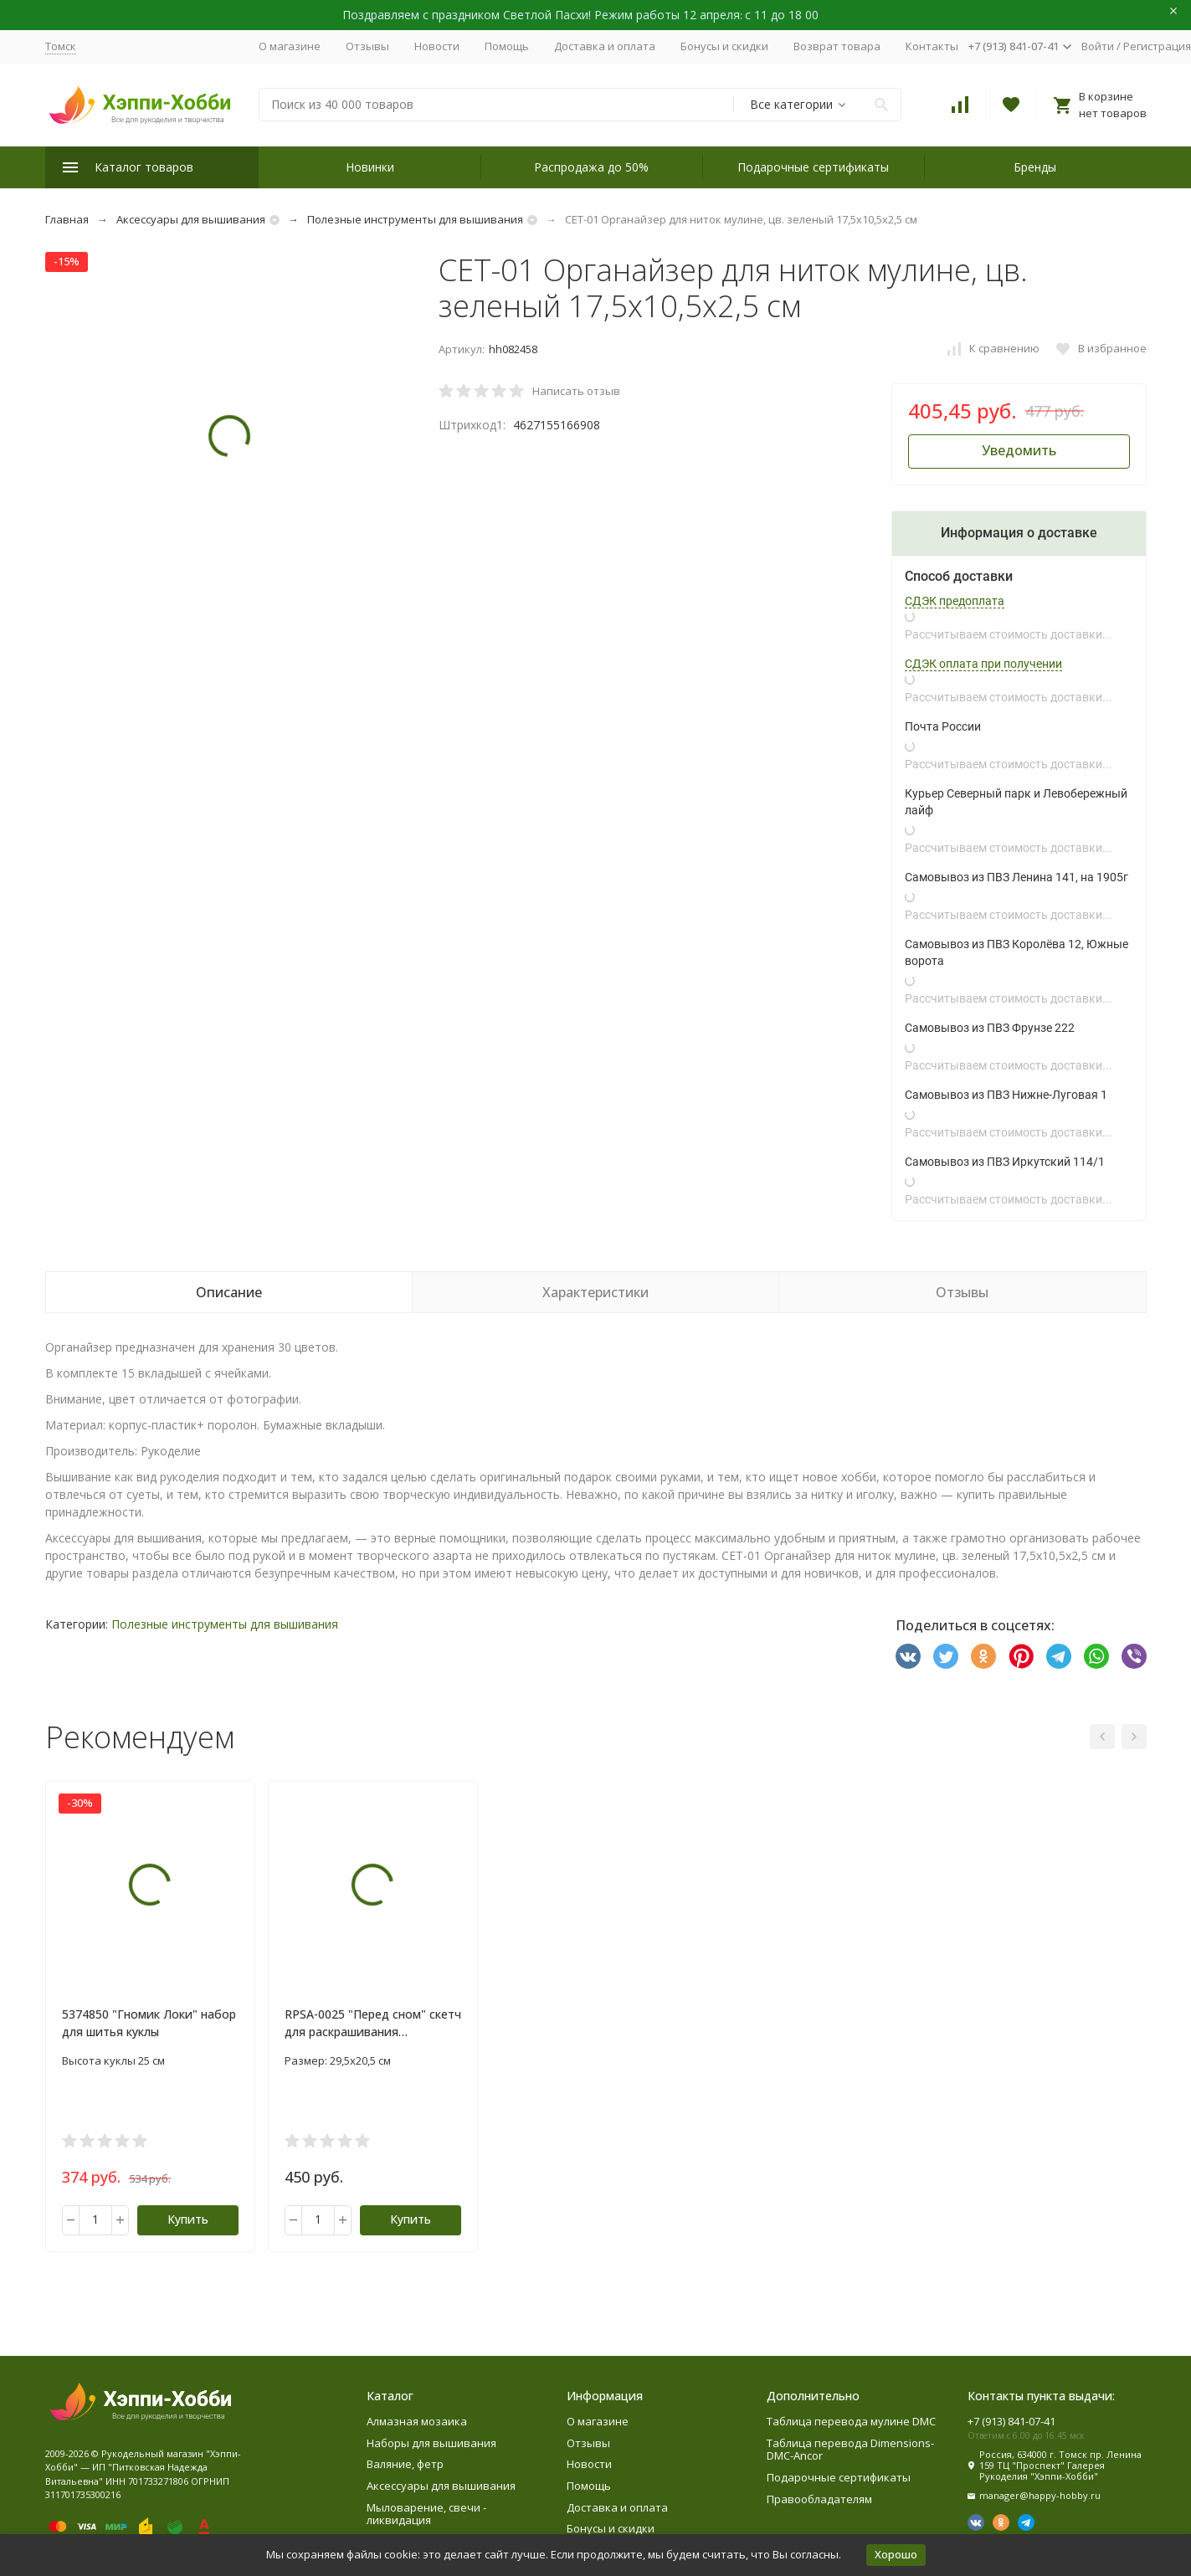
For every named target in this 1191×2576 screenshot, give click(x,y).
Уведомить (1019, 450)
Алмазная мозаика (417, 2421)
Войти (1097, 46)
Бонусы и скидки (724, 46)
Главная (67, 219)
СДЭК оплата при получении (983, 663)
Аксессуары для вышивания (190, 219)
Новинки (370, 167)
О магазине (290, 46)
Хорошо (896, 2554)
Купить (187, 2219)
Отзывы (367, 46)
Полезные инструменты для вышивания (415, 219)
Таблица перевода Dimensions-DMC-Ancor (850, 2449)
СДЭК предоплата (954, 601)
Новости (436, 46)
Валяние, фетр (405, 2463)
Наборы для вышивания (431, 2442)
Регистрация (1157, 46)
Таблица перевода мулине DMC (851, 2421)
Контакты (932, 46)
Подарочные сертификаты (813, 167)
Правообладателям (819, 2499)
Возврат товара (836, 46)
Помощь (507, 46)
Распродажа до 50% (591, 167)
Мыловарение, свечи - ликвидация (426, 2514)
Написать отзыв (576, 390)
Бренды (1035, 167)
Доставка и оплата (604, 46)
